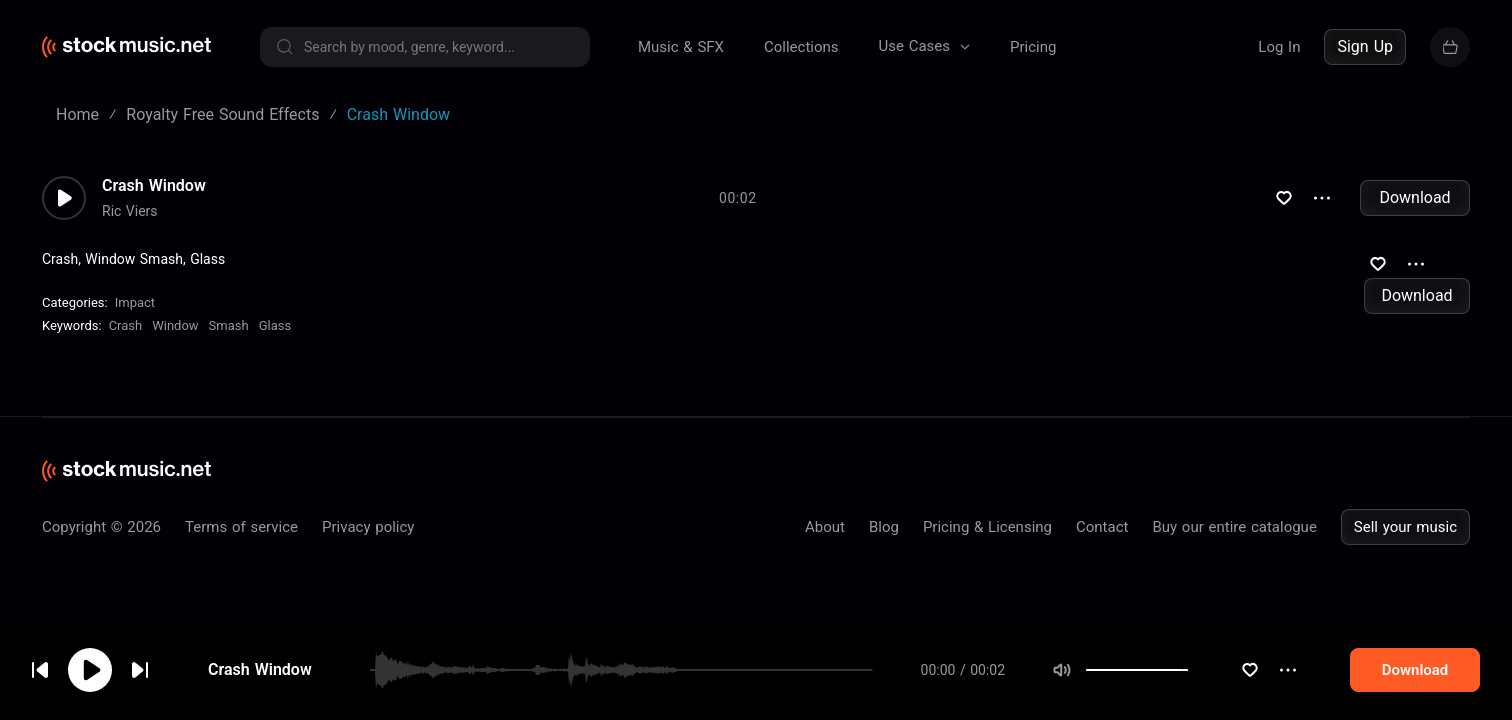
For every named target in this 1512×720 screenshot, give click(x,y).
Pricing (1033, 47)
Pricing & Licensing (987, 527)
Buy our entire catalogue (1234, 527)
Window (175, 325)
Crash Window (260, 669)
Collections (801, 47)
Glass (275, 325)
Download (1414, 197)
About (825, 527)
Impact (135, 302)
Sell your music (1405, 527)
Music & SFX (681, 47)
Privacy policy (368, 527)
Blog (884, 527)
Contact (1102, 527)
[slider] (1188, 670)
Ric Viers (130, 211)
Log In (1279, 47)
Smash (229, 325)
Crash (126, 325)
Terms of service (241, 527)
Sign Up (1365, 46)
